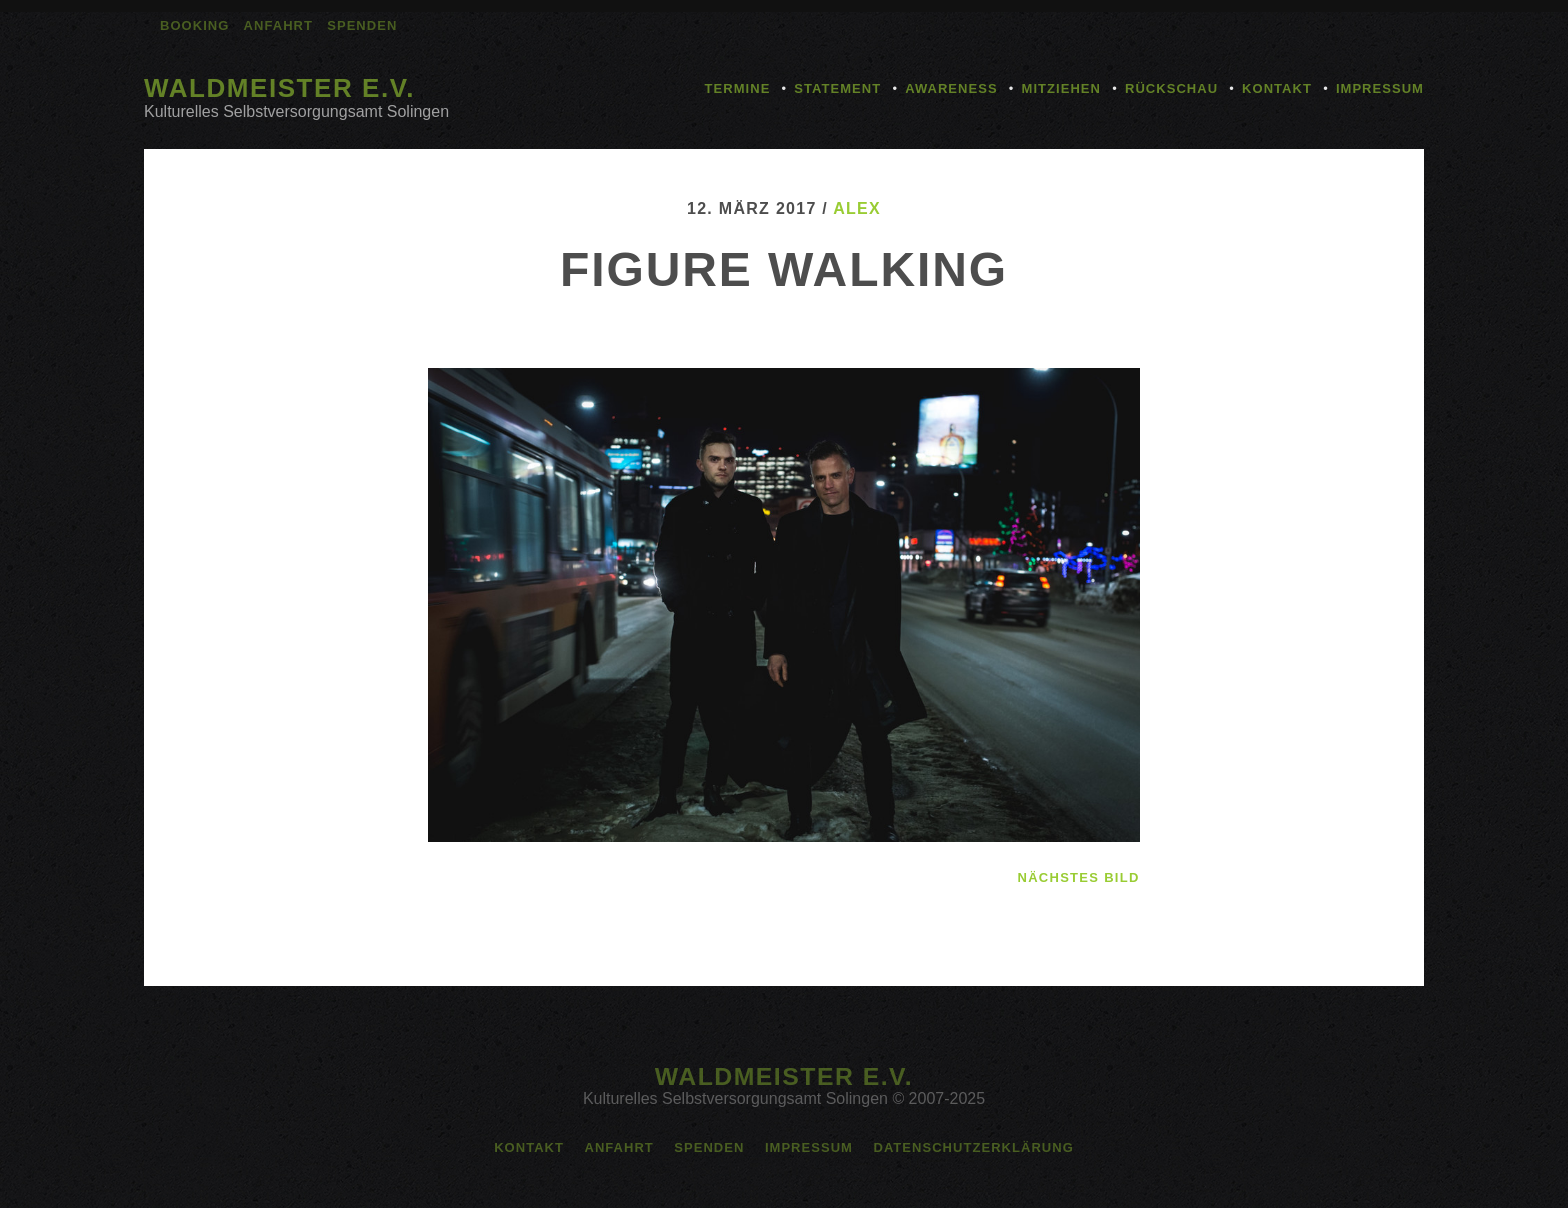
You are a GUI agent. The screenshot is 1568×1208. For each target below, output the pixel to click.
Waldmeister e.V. (279, 88)
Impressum (1380, 88)
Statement (837, 88)
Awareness (951, 88)
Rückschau (1171, 88)
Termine (738, 88)
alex (857, 208)
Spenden (362, 25)
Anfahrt (278, 25)
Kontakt (1277, 88)
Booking (194, 25)
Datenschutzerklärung (973, 1147)
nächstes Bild (1079, 877)
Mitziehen (1061, 88)
